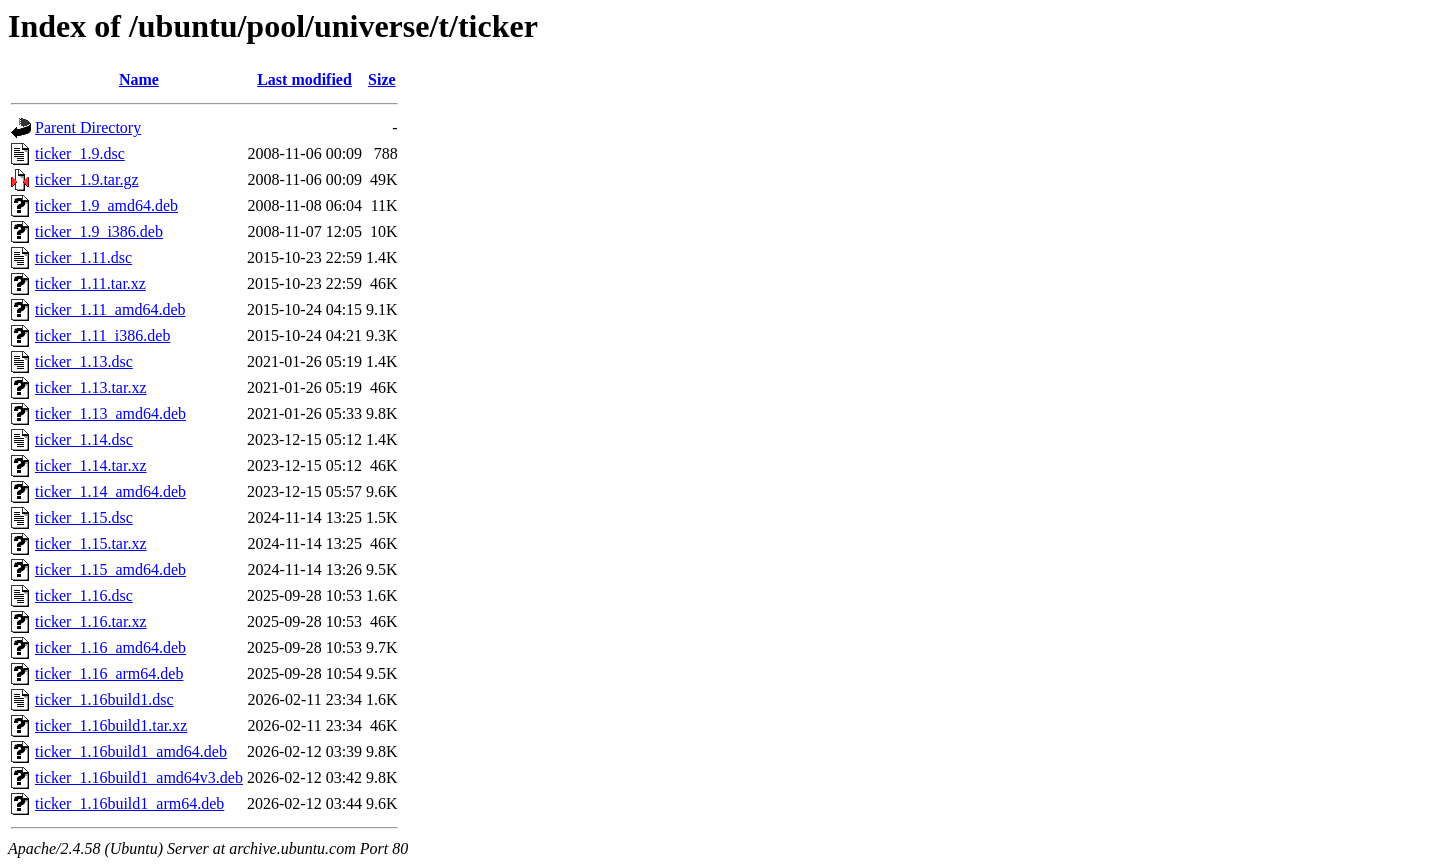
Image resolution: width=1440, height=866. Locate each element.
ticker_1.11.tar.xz (90, 283)
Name (139, 79)
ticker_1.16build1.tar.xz (111, 725)
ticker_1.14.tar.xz (91, 465)
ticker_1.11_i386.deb (102, 335)
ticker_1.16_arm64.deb (109, 673)
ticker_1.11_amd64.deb (110, 309)
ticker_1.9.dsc (80, 153)
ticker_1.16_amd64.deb (110, 647)
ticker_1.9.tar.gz (87, 179)
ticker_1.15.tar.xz (91, 543)
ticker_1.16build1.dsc (104, 699)
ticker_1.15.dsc (84, 517)
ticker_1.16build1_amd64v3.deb (139, 777)
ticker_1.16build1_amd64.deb (131, 751)
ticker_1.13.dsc (84, 361)
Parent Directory (88, 127)
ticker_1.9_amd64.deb (106, 205)
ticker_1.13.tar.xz (91, 387)
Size (382, 79)
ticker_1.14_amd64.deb (110, 491)
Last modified (304, 79)
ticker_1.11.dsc (83, 257)
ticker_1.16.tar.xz (91, 621)
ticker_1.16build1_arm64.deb (129, 803)
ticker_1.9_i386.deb (99, 231)
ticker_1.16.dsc (84, 595)
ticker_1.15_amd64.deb (110, 569)
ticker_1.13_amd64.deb (110, 413)
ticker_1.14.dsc (84, 439)
